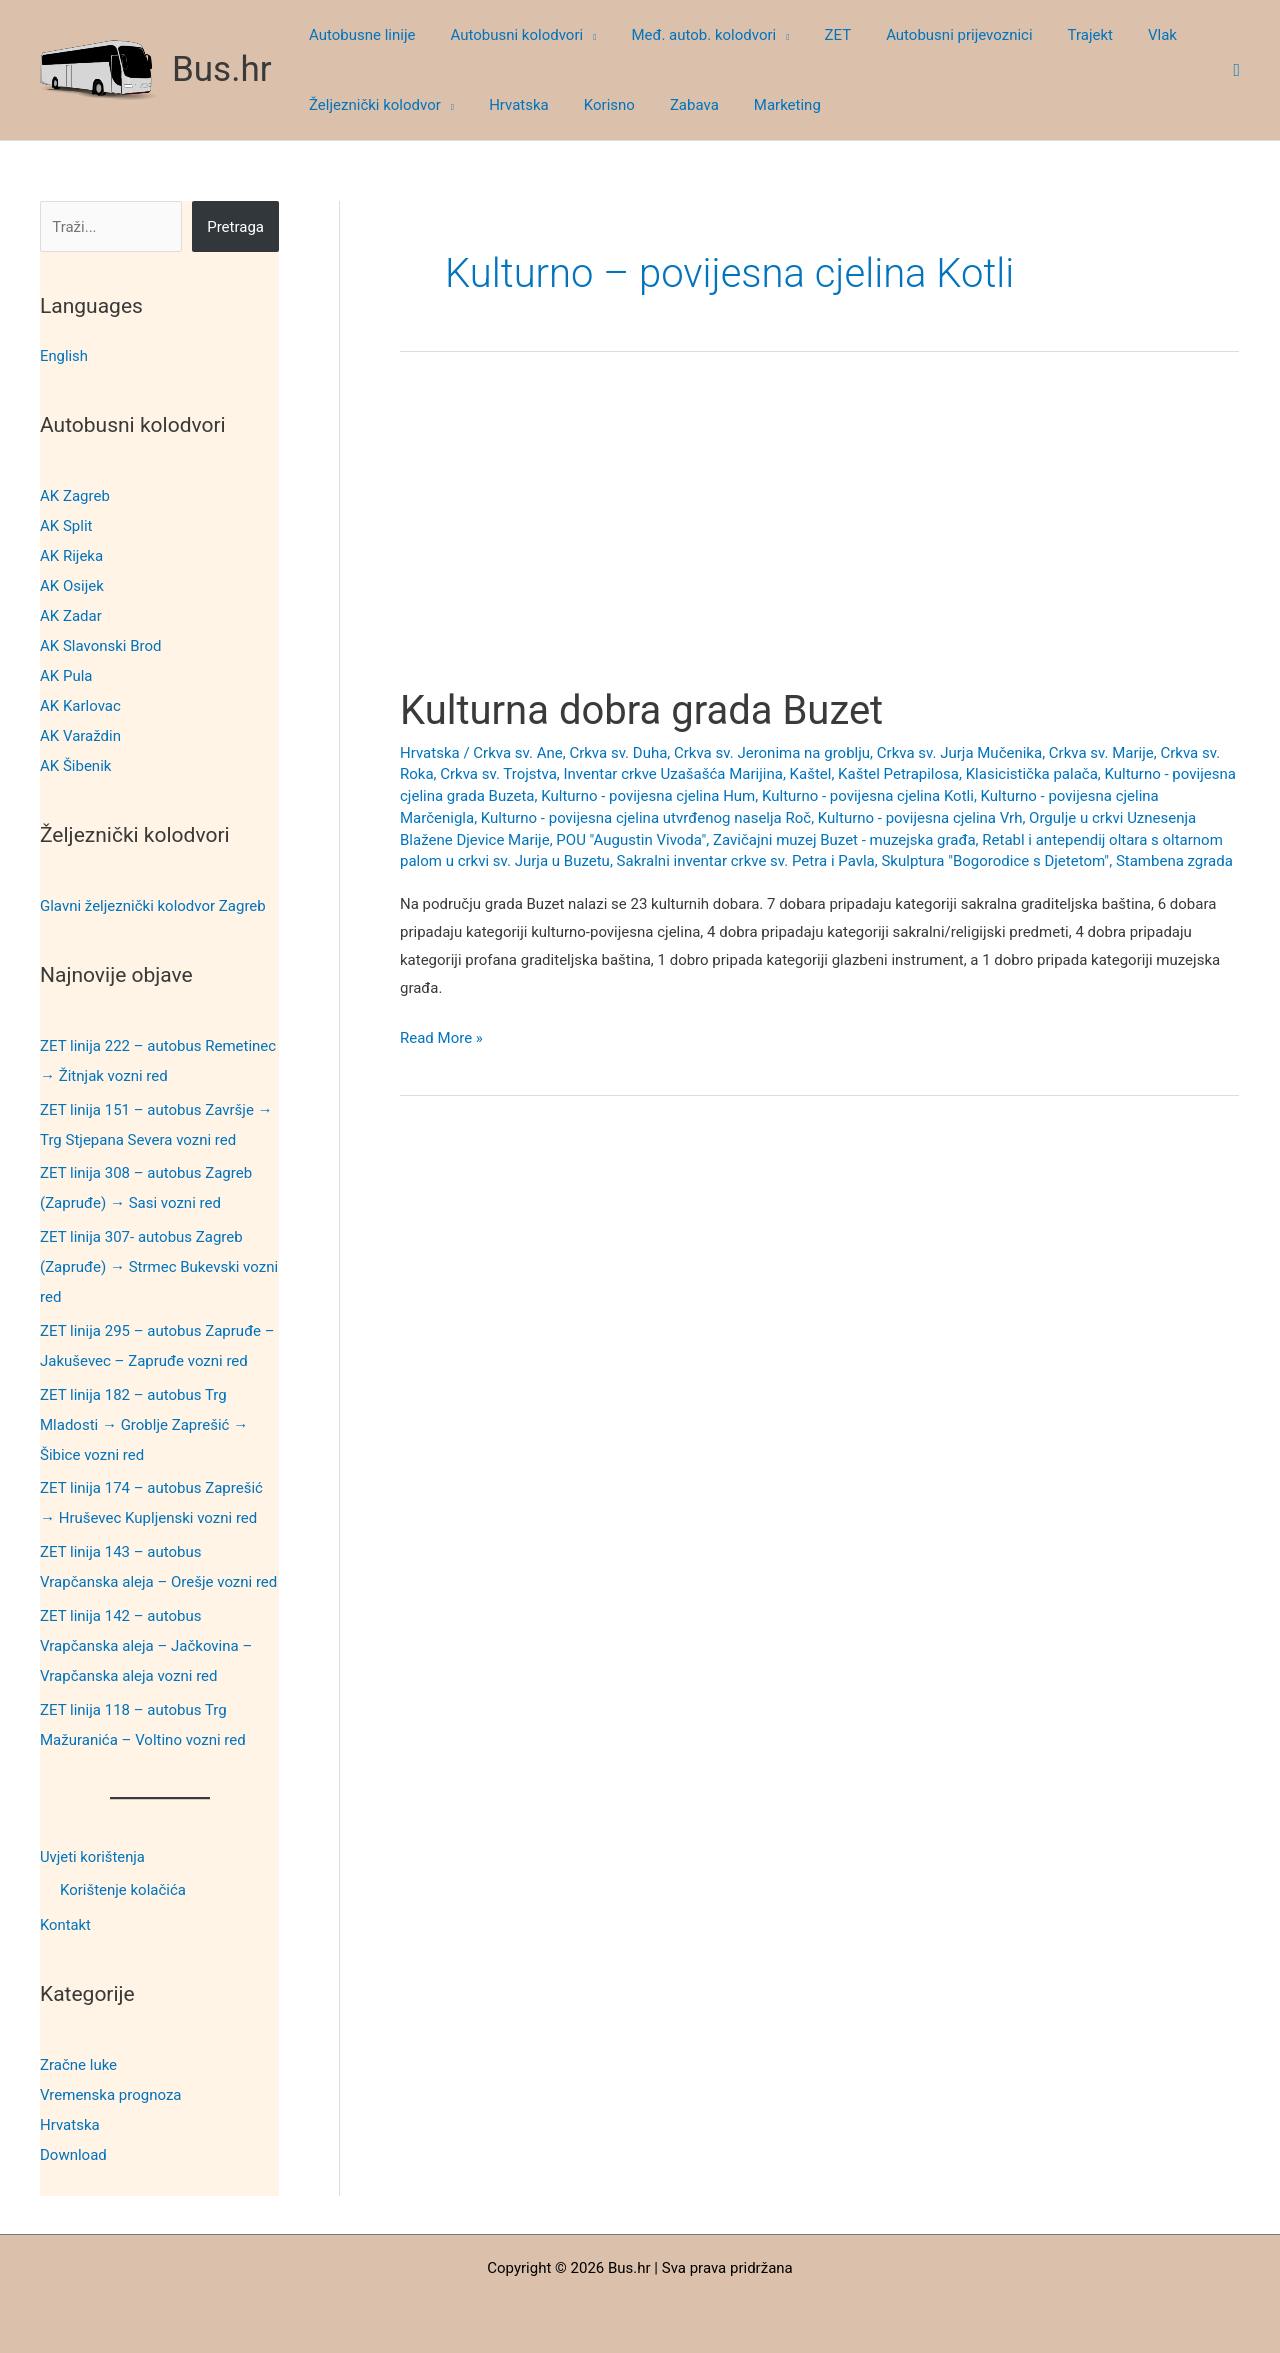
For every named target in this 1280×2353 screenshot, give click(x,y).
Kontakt (66, 1924)
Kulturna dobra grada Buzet (641, 710)
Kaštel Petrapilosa (898, 774)
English (64, 356)
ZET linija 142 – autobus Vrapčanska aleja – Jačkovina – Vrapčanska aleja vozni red (146, 1645)
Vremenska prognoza (111, 2093)
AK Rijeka (71, 556)
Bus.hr (222, 69)
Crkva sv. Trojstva (498, 774)
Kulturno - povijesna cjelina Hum (648, 796)
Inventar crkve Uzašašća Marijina (672, 774)
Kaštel (811, 774)
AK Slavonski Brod (101, 646)
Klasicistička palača (1032, 774)
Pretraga (235, 227)
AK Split (66, 526)
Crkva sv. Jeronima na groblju (772, 753)
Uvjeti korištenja (93, 1856)
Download (73, 2153)
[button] (582, 35)
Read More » (441, 1039)
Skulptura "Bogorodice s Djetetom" (995, 861)
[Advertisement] (819, 538)
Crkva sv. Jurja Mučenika (959, 753)
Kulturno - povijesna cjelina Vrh (920, 818)
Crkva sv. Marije (1101, 753)
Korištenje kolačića (123, 1890)
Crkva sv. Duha (618, 753)
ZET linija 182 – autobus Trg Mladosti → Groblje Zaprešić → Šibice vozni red (144, 1424)
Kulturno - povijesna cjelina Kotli (868, 796)
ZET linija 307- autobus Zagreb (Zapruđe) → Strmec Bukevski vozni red (159, 1267)
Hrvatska (70, 2123)
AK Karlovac (80, 706)
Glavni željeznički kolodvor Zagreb (153, 905)
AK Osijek (72, 586)
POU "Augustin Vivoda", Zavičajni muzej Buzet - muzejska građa (765, 840)
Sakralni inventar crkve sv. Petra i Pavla (746, 861)
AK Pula (66, 676)
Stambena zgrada (1174, 861)
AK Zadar (71, 616)
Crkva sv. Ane (517, 753)
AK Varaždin (80, 736)
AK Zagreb (75, 496)
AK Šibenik (75, 766)
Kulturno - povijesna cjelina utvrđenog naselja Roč (646, 818)
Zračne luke (78, 2063)
